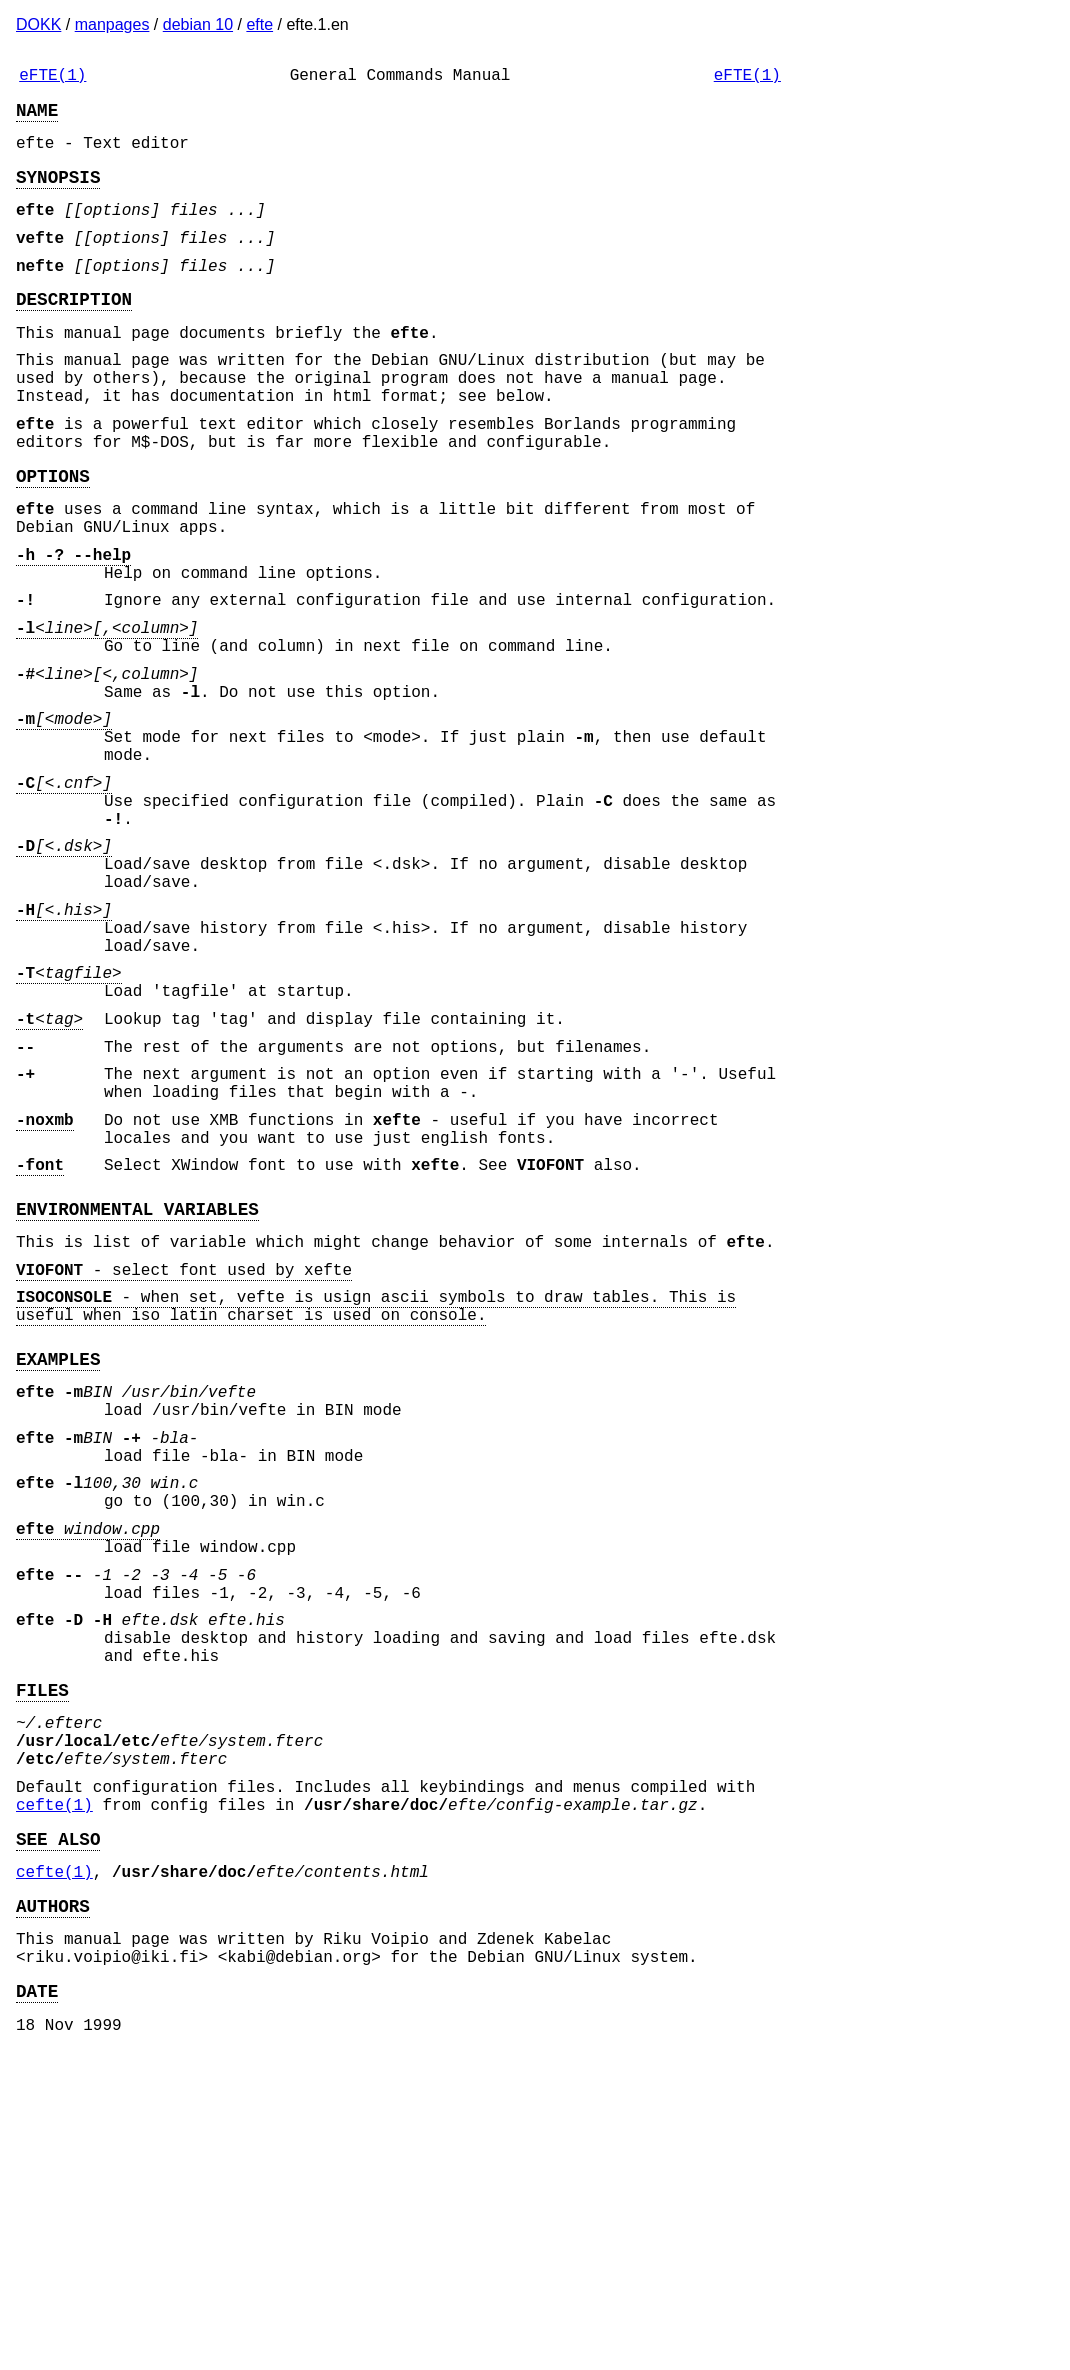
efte (259, 24)
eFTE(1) (52, 78)
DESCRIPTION (74, 330)
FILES (42, 1949)
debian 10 (198, 24)
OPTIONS (53, 535)
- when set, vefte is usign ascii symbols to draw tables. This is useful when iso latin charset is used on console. (376, 1503)
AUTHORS (53, 2197)
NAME (37, 117)
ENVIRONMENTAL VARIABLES (137, 1392)
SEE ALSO (58, 2122)
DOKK (38, 24)
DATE (37, 2294)
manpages (112, 24)
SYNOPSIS (58, 192)
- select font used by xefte (184, 1461)
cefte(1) (54, 2084)
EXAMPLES (58, 1562)
